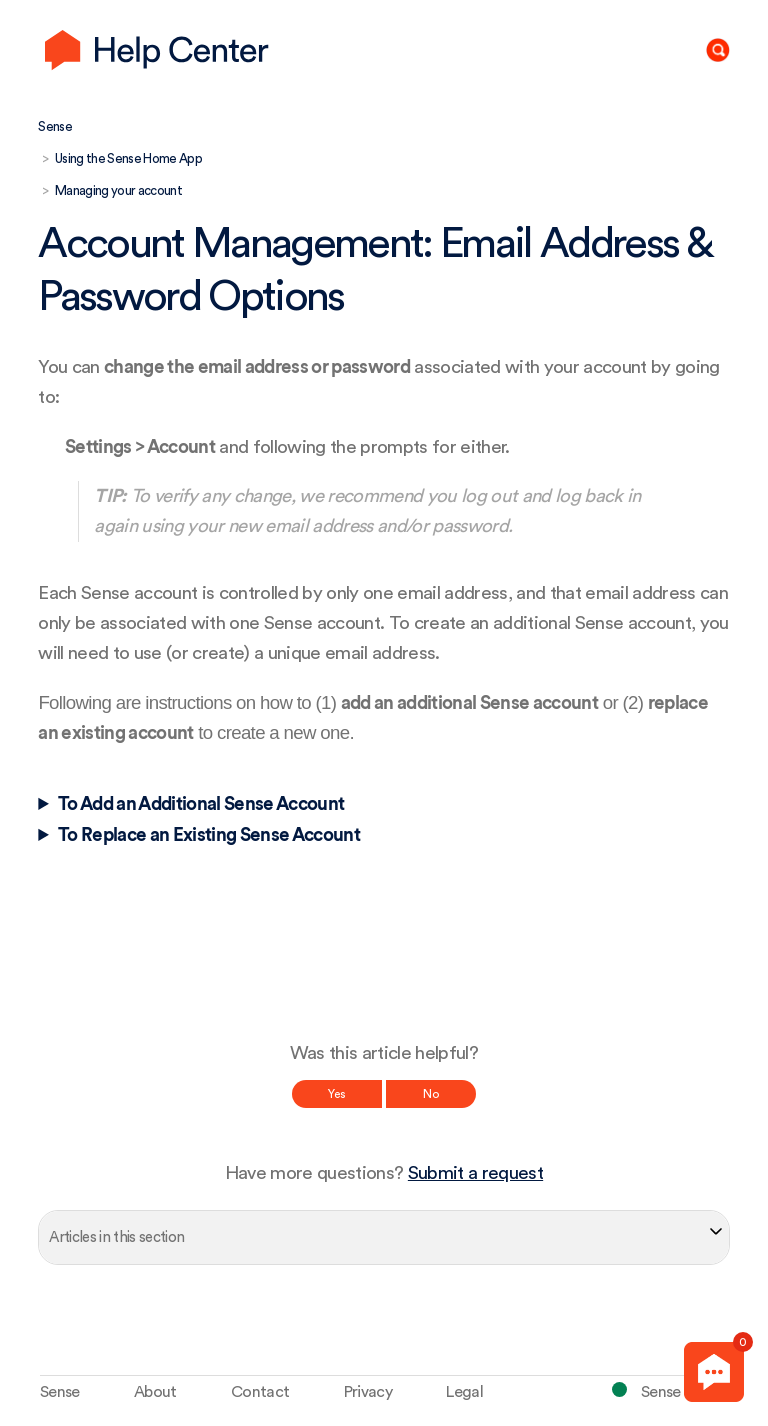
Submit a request (475, 1173)
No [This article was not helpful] (431, 1094)
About (155, 1392)
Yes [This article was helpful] (337, 1094)
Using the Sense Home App (128, 158)
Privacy (368, 1392)
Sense (55, 126)
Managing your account (118, 190)
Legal (464, 1392)
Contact (260, 1392)
